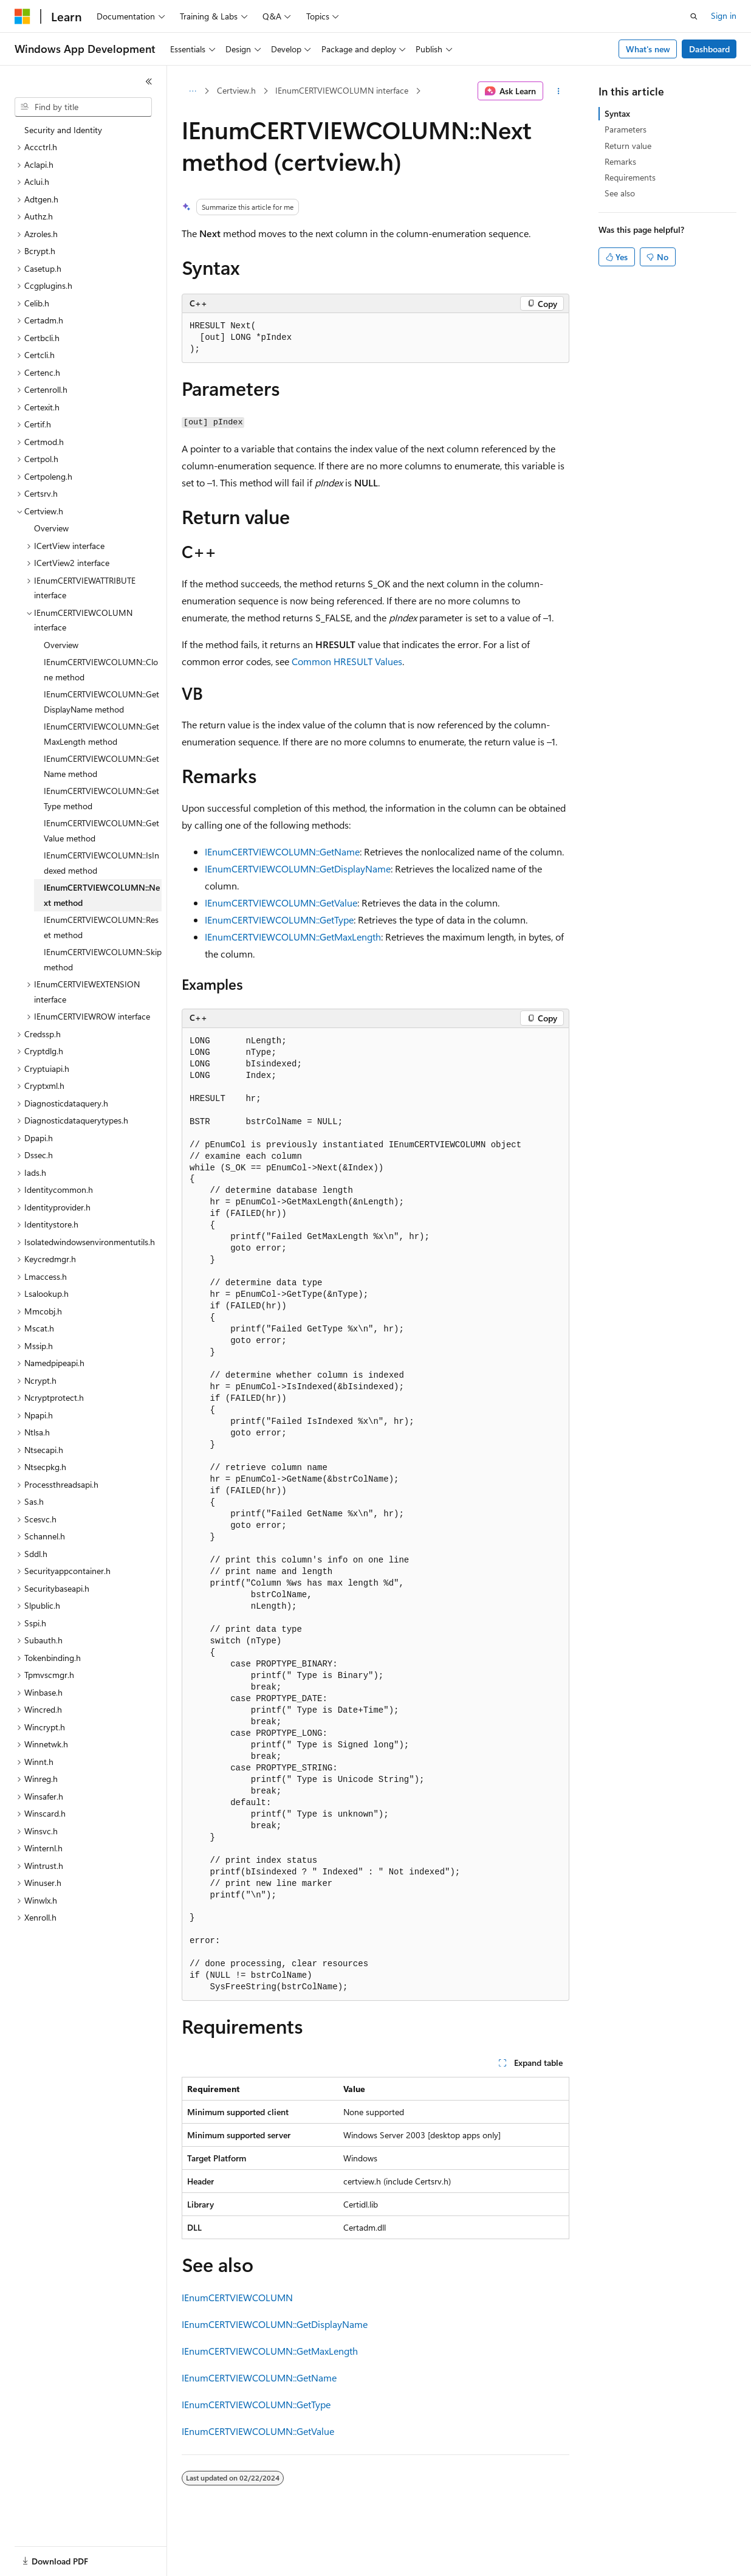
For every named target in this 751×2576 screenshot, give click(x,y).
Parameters (625, 129)
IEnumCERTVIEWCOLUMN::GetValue (281, 902)
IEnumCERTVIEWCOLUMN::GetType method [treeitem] (101, 798)
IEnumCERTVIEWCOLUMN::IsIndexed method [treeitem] (101, 862)
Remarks (620, 161)
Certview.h (236, 90)
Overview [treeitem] (51, 528)
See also (620, 193)
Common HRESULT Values (347, 661)
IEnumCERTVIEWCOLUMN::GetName (282, 851)
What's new (648, 49)
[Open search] (694, 16)
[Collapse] (149, 81)
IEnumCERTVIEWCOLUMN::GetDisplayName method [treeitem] (101, 701)
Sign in (723, 15)
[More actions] (558, 91)
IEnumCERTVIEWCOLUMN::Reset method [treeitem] (101, 927)
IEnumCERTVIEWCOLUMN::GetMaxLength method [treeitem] (101, 733)
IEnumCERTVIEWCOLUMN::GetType (279, 919)
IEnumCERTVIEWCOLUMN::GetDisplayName (298, 868)
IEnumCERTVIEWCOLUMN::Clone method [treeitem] (101, 669)
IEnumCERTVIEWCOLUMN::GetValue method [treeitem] (101, 830)
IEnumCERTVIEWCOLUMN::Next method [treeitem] (102, 895)
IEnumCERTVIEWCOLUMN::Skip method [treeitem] (103, 959)
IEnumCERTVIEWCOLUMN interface (341, 90)
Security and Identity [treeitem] (63, 130)
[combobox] (83, 107)
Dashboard (709, 49)
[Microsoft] (22, 16)
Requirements (630, 177)
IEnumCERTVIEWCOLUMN (237, 2297)
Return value (628, 145)
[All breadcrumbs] (192, 91)
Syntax (617, 113)
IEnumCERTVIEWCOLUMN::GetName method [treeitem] (101, 766)
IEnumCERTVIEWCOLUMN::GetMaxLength (293, 936)
